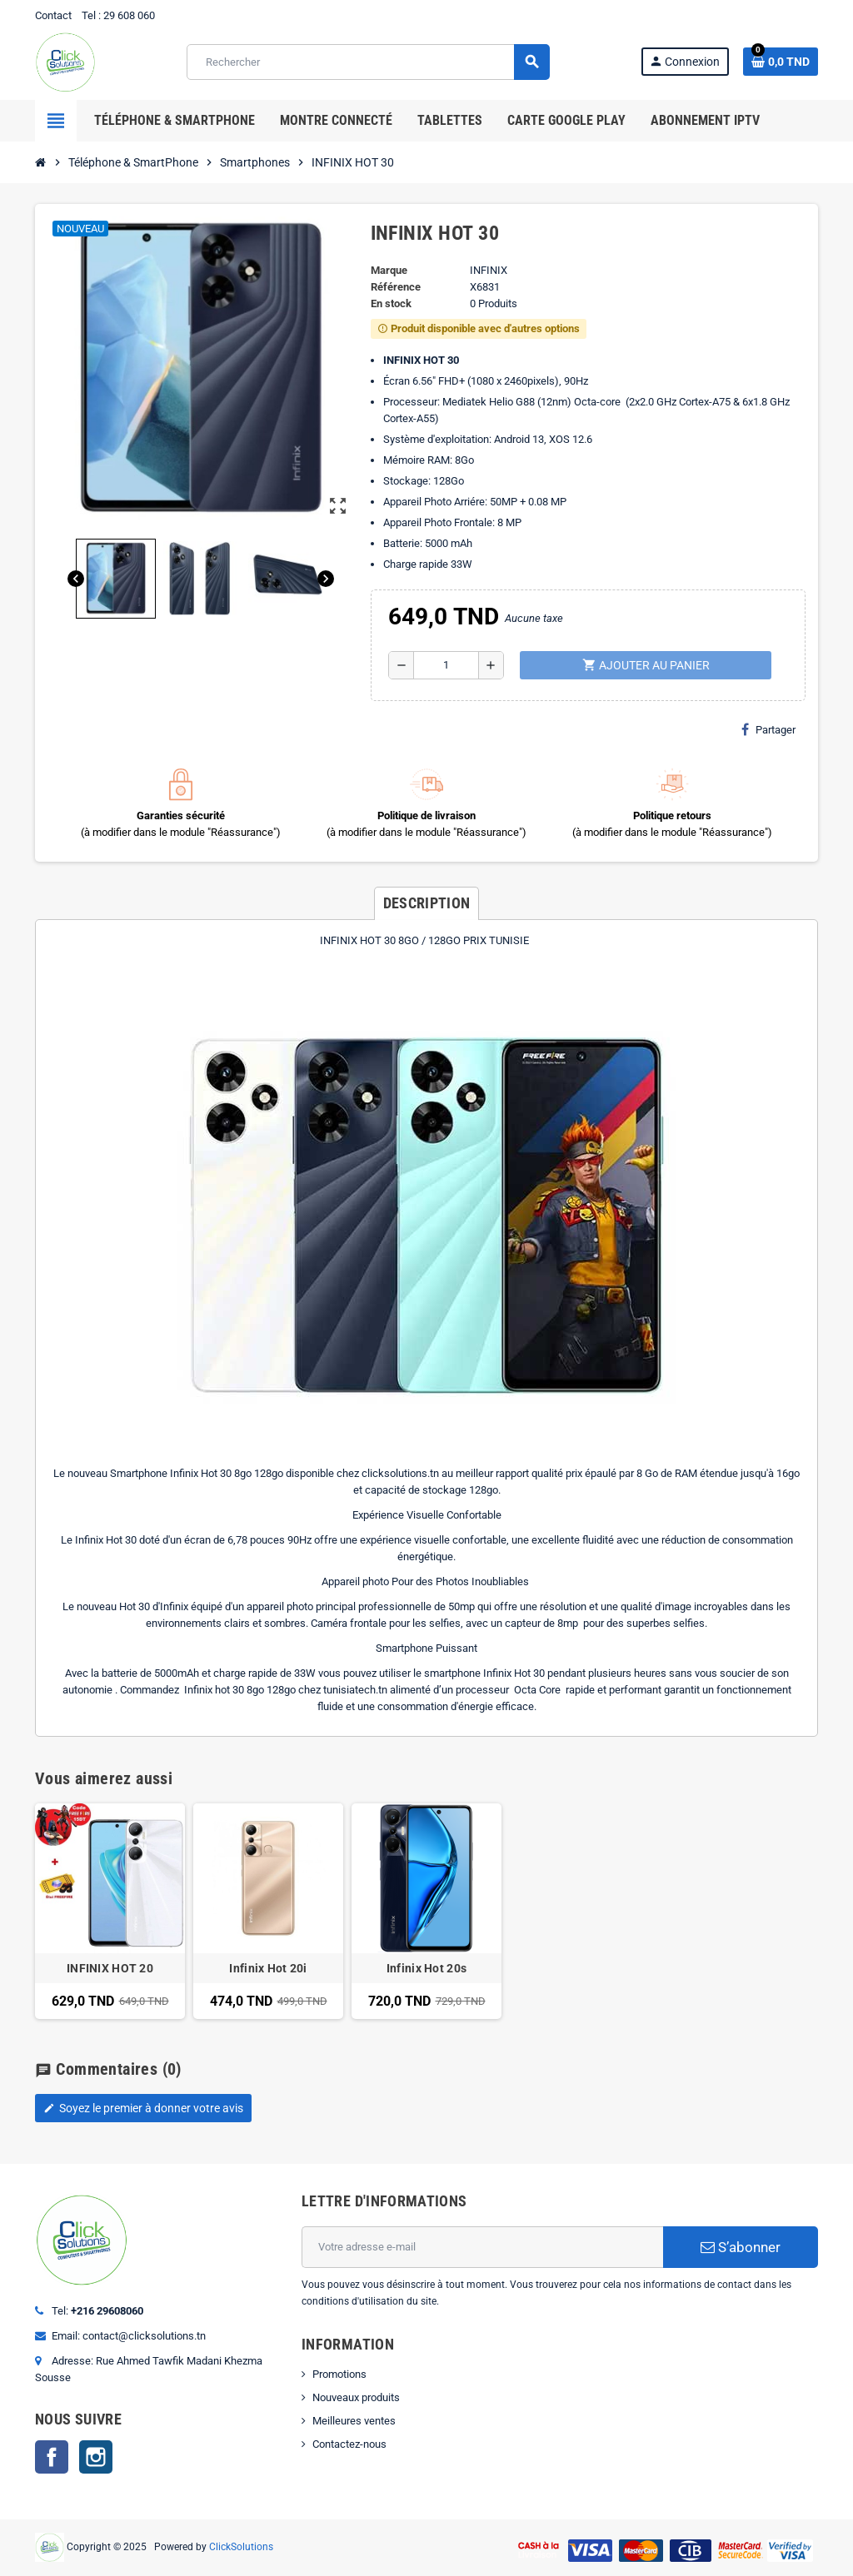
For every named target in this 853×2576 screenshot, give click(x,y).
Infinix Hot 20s (426, 1968)
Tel (89, 15)
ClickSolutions (241, 2547)
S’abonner (741, 2247)
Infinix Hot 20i (268, 1968)
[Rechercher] (367, 62)
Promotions (339, 2374)
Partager (768, 729)
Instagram (95, 2457)
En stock (391, 303)
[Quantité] (446, 665)
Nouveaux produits (356, 2397)
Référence (396, 287)
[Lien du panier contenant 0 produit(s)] (780, 61)
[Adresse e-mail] (482, 2247)
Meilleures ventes (354, 2420)
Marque (389, 270)
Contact (53, 15)
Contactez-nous (349, 2444)
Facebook (51, 2457)
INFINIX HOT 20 (110, 1968)
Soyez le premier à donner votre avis (143, 2108)
